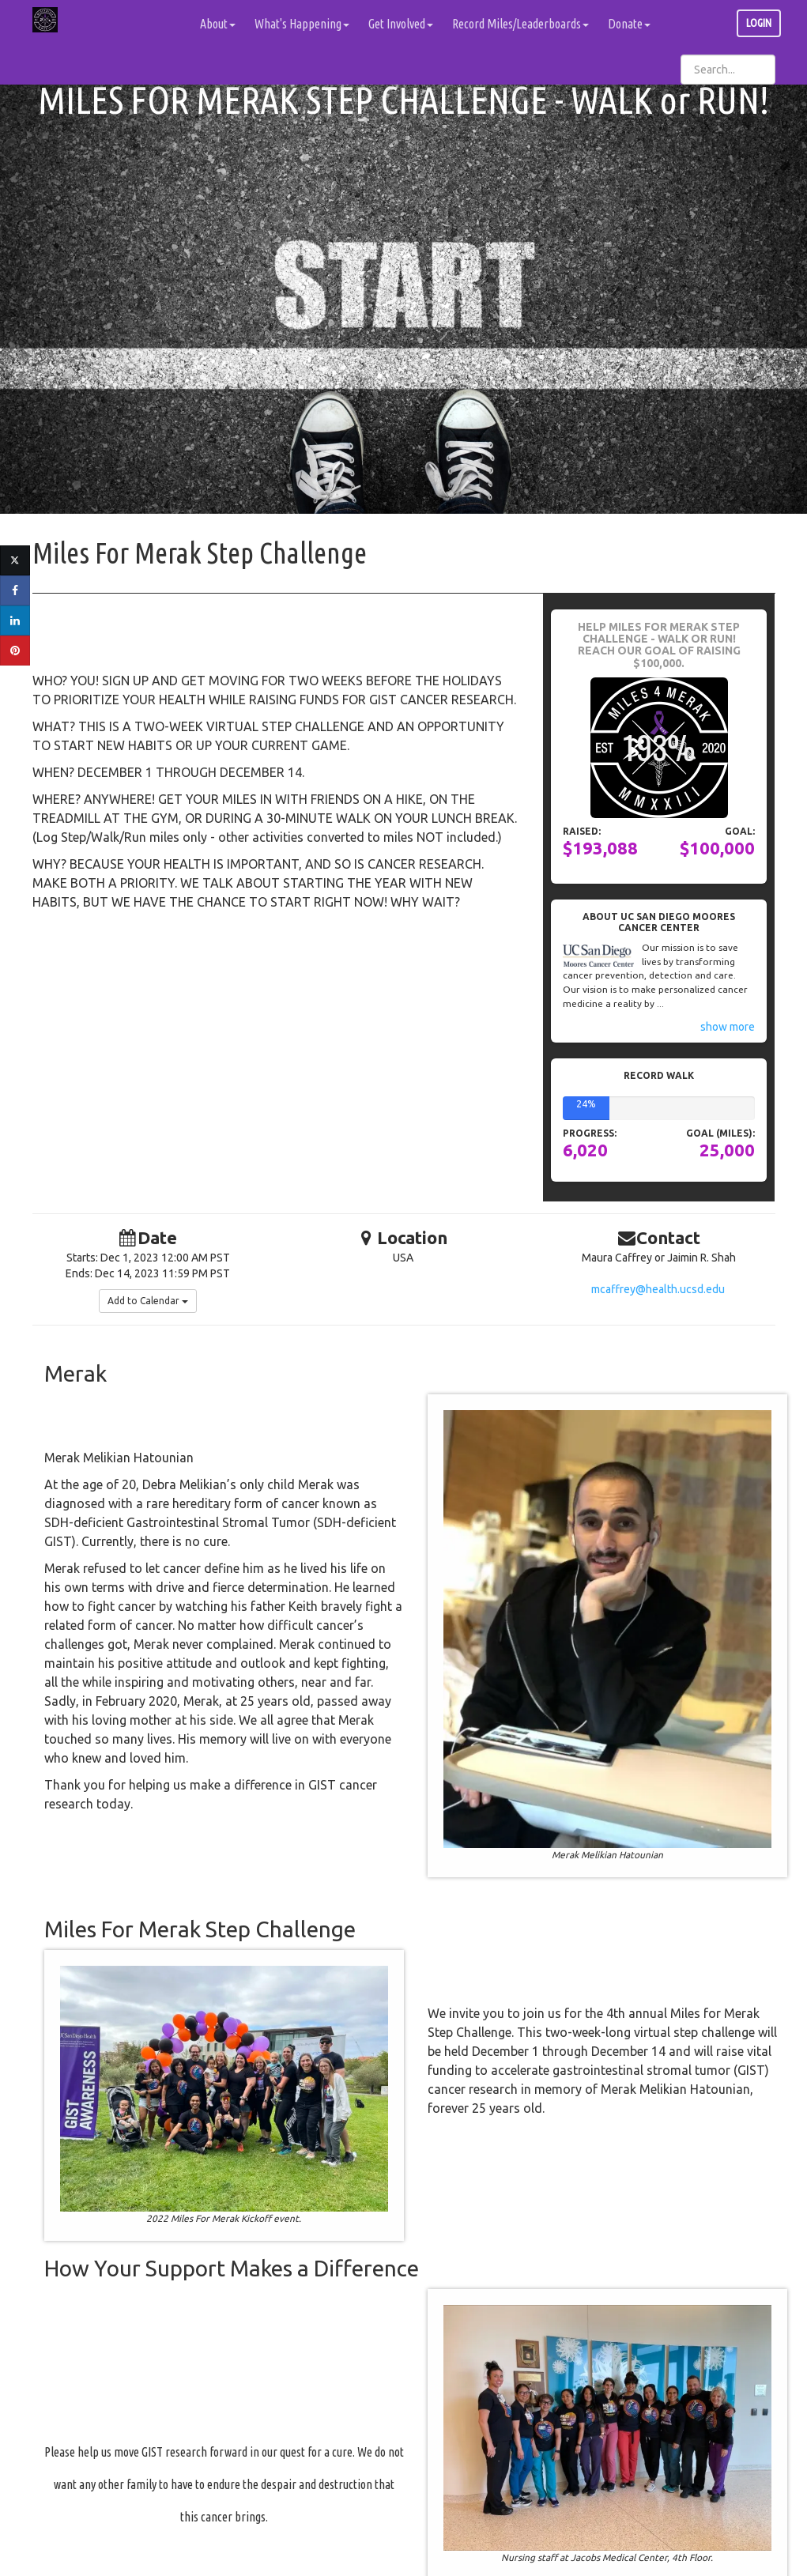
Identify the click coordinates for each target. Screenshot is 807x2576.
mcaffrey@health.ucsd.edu (658, 1289)
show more (727, 1026)
